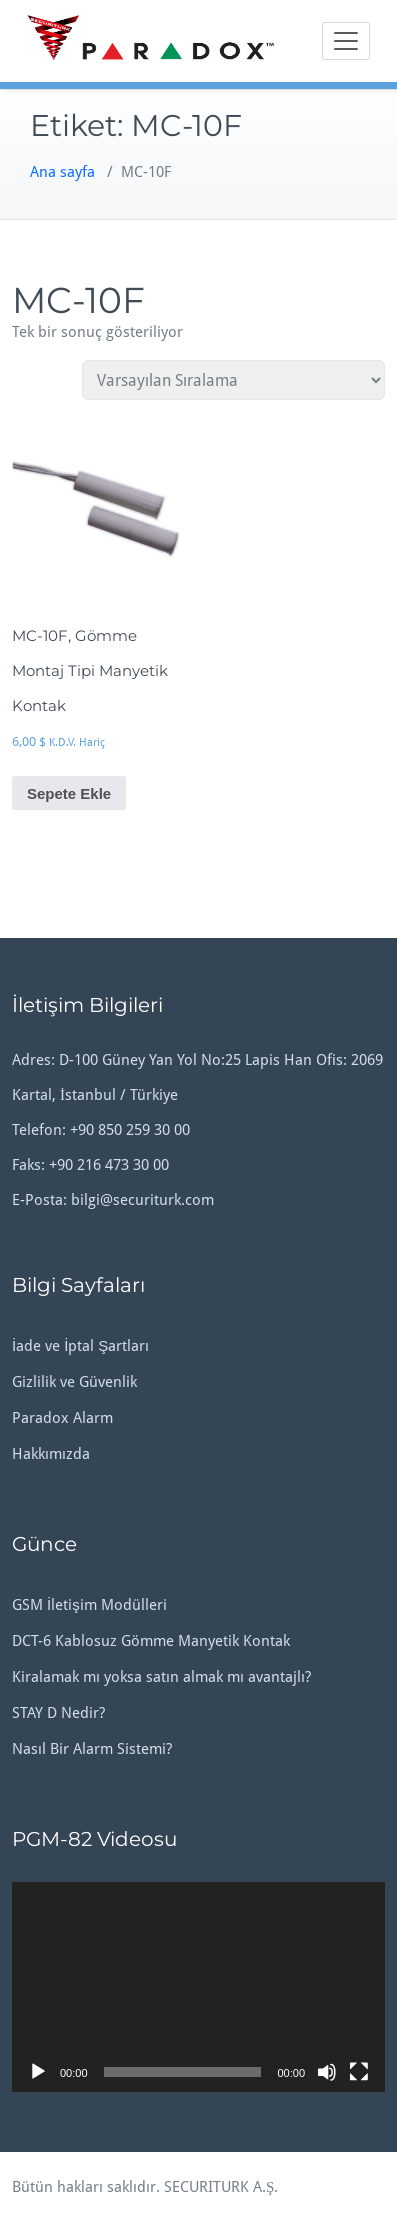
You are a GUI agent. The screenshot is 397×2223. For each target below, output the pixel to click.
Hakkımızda (51, 1454)
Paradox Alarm (62, 1418)
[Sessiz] (327, 2072)
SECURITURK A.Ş (219, 2187)
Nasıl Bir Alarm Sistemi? (92, 1749)
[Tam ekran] (359, 2072)
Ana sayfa (62, 172)
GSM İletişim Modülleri (89, 1605)
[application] (198, 1987)
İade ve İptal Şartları (80, 1346)
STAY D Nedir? (58, 1713)
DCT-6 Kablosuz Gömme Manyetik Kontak (151, 1641)
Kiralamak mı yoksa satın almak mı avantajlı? (161, 1677)
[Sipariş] (233, 380)
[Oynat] (38, 2072)
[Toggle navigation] (346, 41)
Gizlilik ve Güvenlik (74, 1382)
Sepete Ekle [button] (69, 793)
